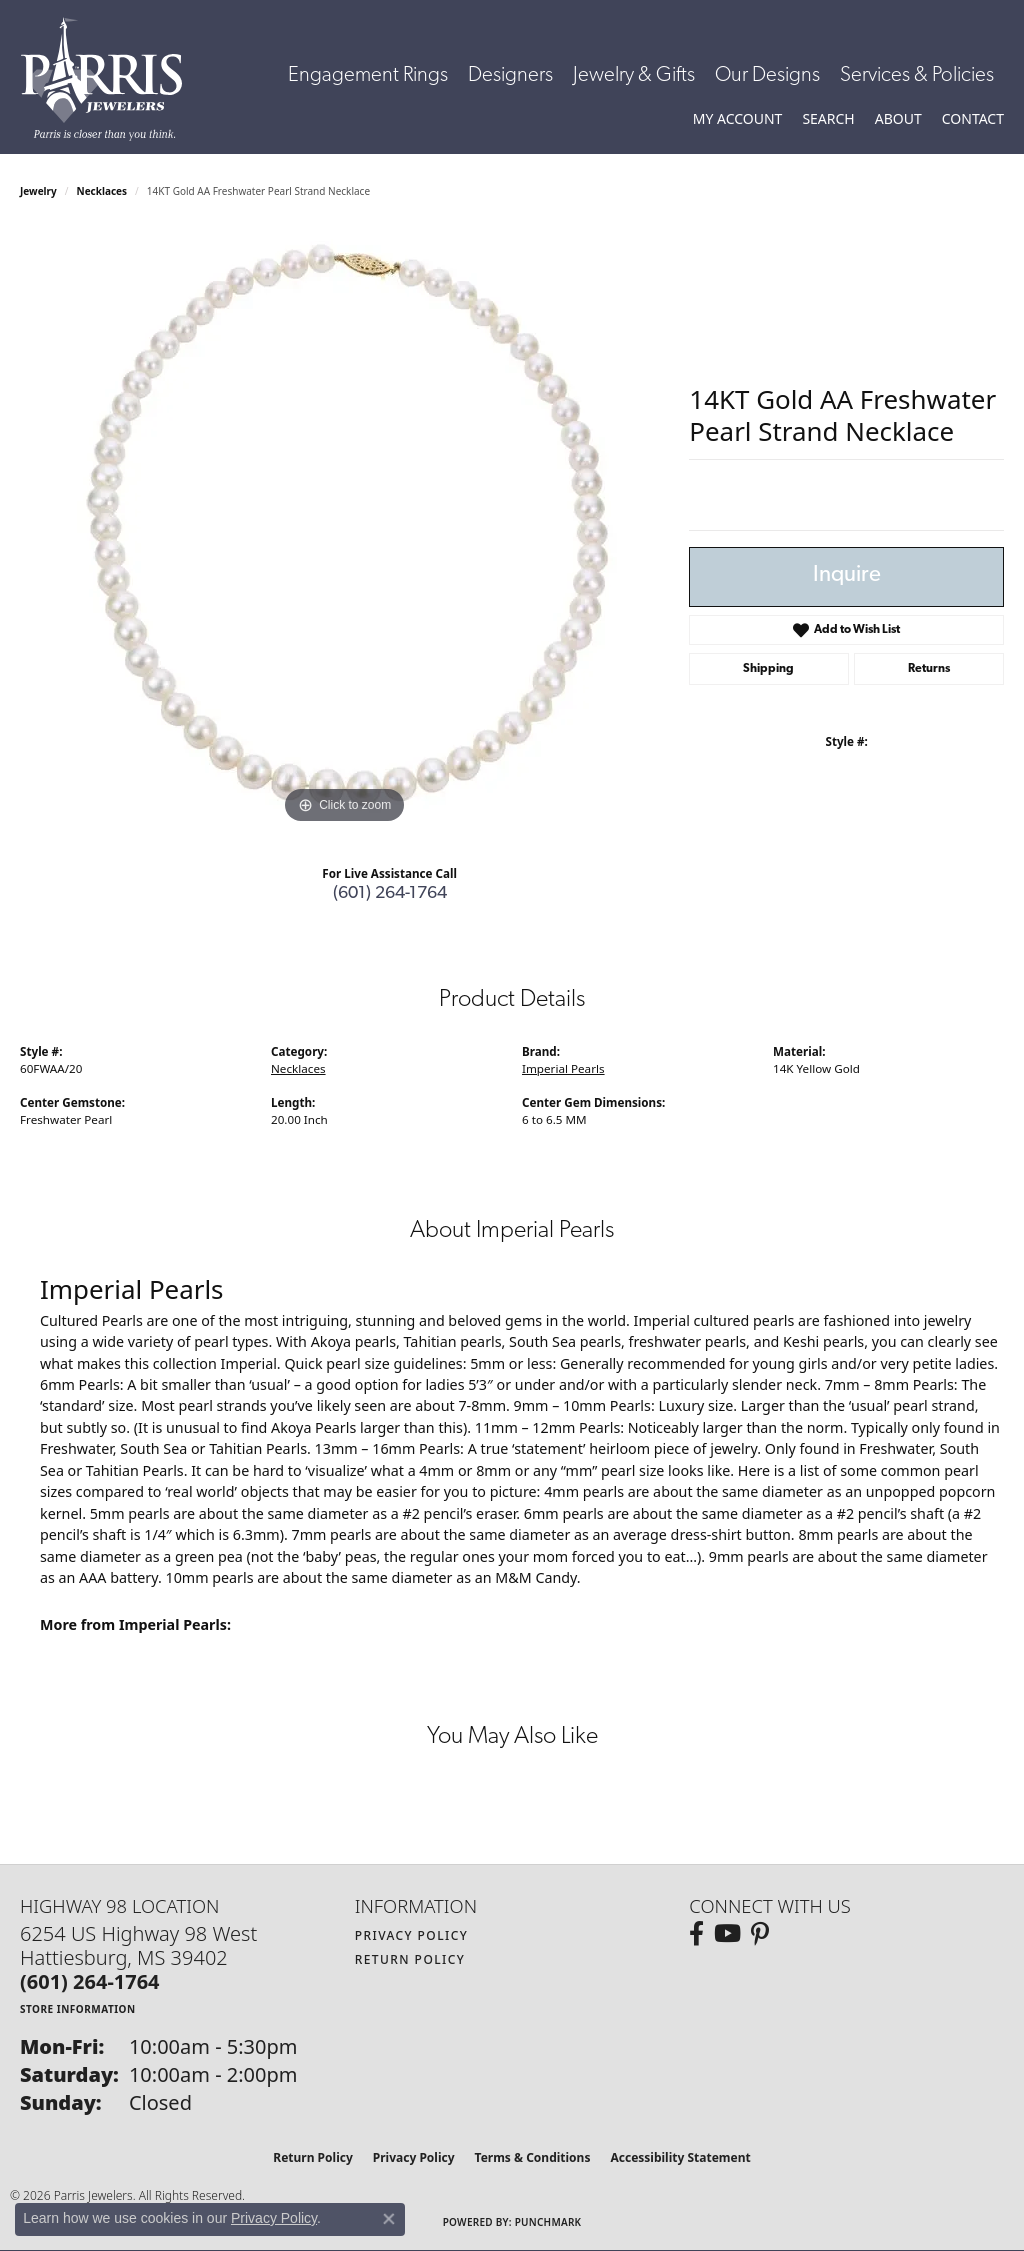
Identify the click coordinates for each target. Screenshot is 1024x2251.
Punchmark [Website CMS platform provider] (548, 2222)
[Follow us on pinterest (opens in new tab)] (760, 1934)
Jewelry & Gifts (634, 75)
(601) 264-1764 (390, 893)
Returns (929, 669)
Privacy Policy (412, 1935)
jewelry (38, 191)
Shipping (768, 669)
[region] (345, 529)
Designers (510, 75)
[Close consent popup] (389, 2219)
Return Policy (410, 1959)
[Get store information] (78, 2008)
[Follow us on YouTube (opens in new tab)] (727, 1934)
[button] (738, 119)
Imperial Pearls (563, 1068)
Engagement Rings (368, 75)
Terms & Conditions (533, 2157)
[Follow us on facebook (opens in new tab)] (696, 1934)
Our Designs (767, 75)
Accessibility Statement (680, 2157)
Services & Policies (917, 75)
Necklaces (102, 191)
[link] (973, 119)
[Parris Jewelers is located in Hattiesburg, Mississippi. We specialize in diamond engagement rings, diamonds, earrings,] (111, 79)
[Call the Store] (90, 1981)
